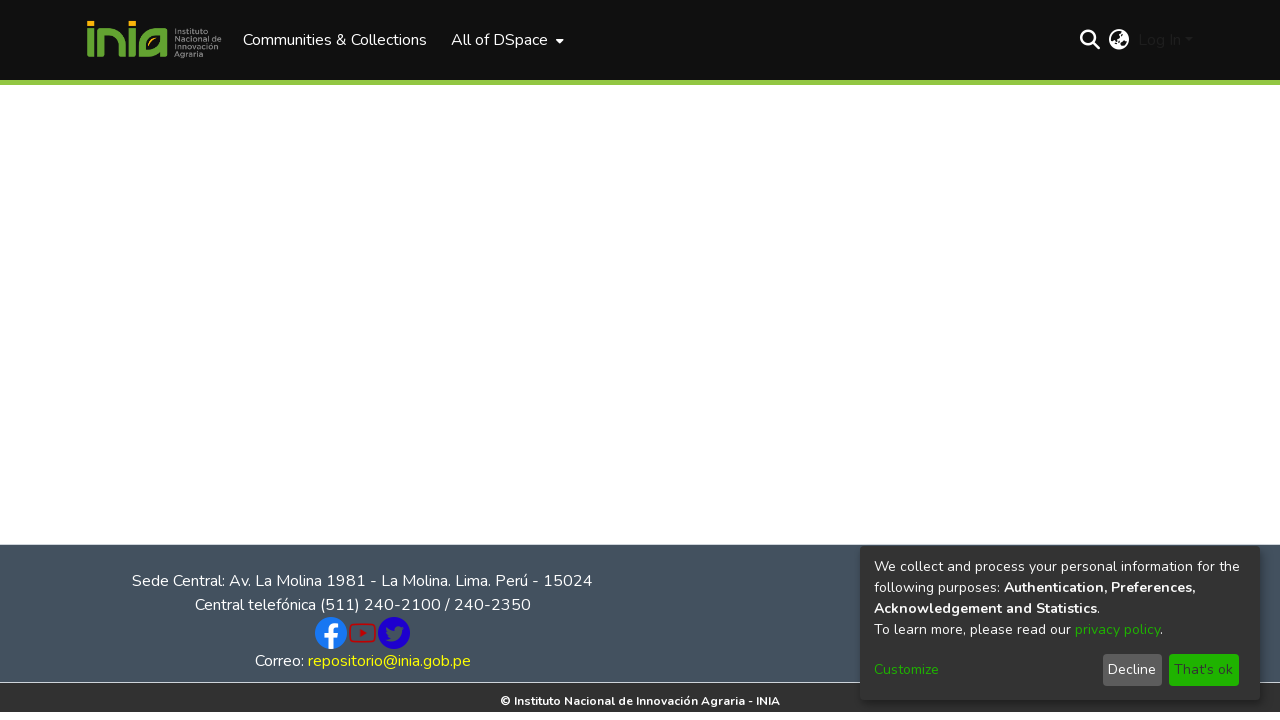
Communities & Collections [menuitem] (335, 40)
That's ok (1203, 669)
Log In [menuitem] (1159, 40)
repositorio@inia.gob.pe (389, 661)
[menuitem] (505, 40)
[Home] (154, 40)
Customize (906, 669)
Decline (1132, 669)
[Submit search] (1090, 40)
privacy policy (1117, 629)
